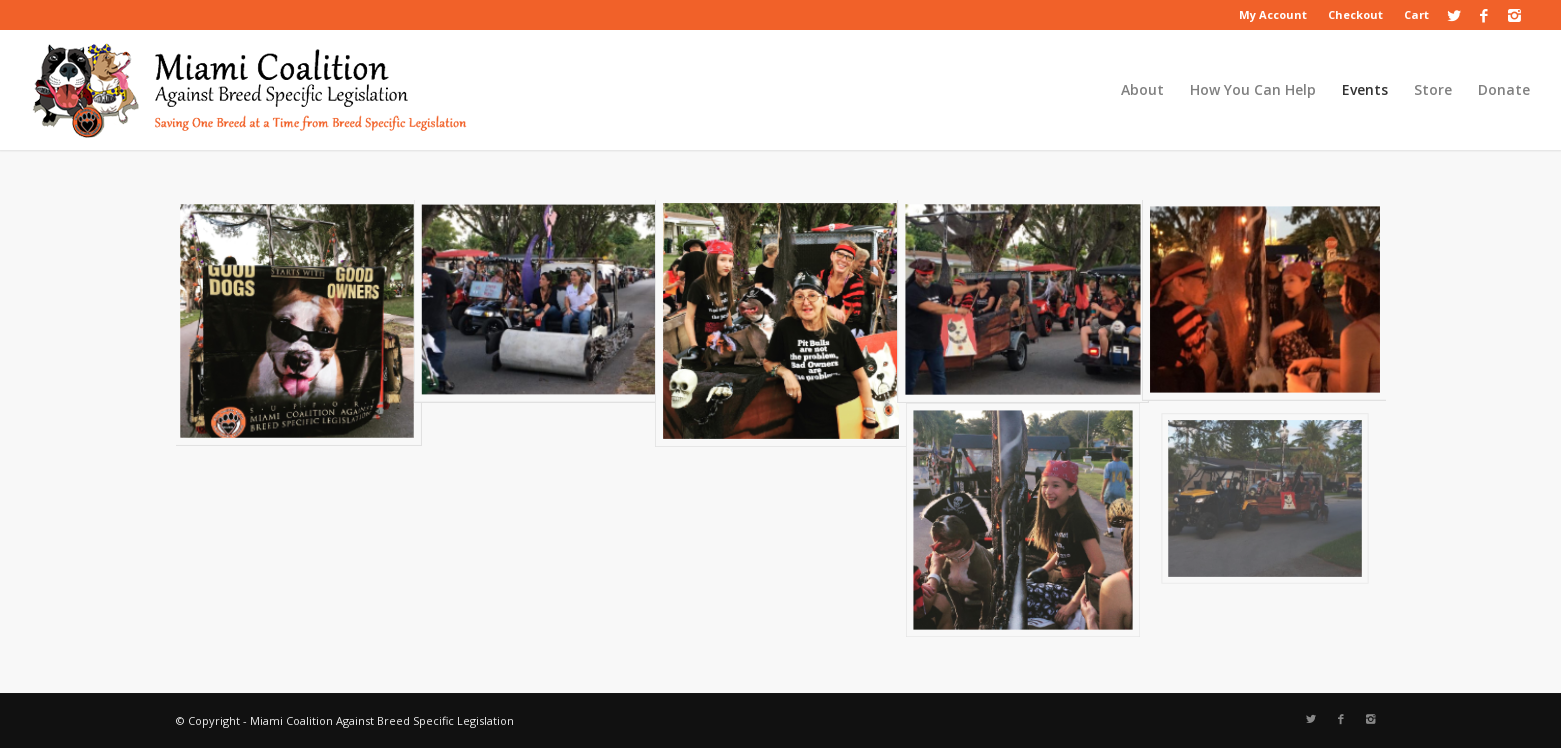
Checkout (1355, 14)
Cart (1416, 14)
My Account (1273, 14)
